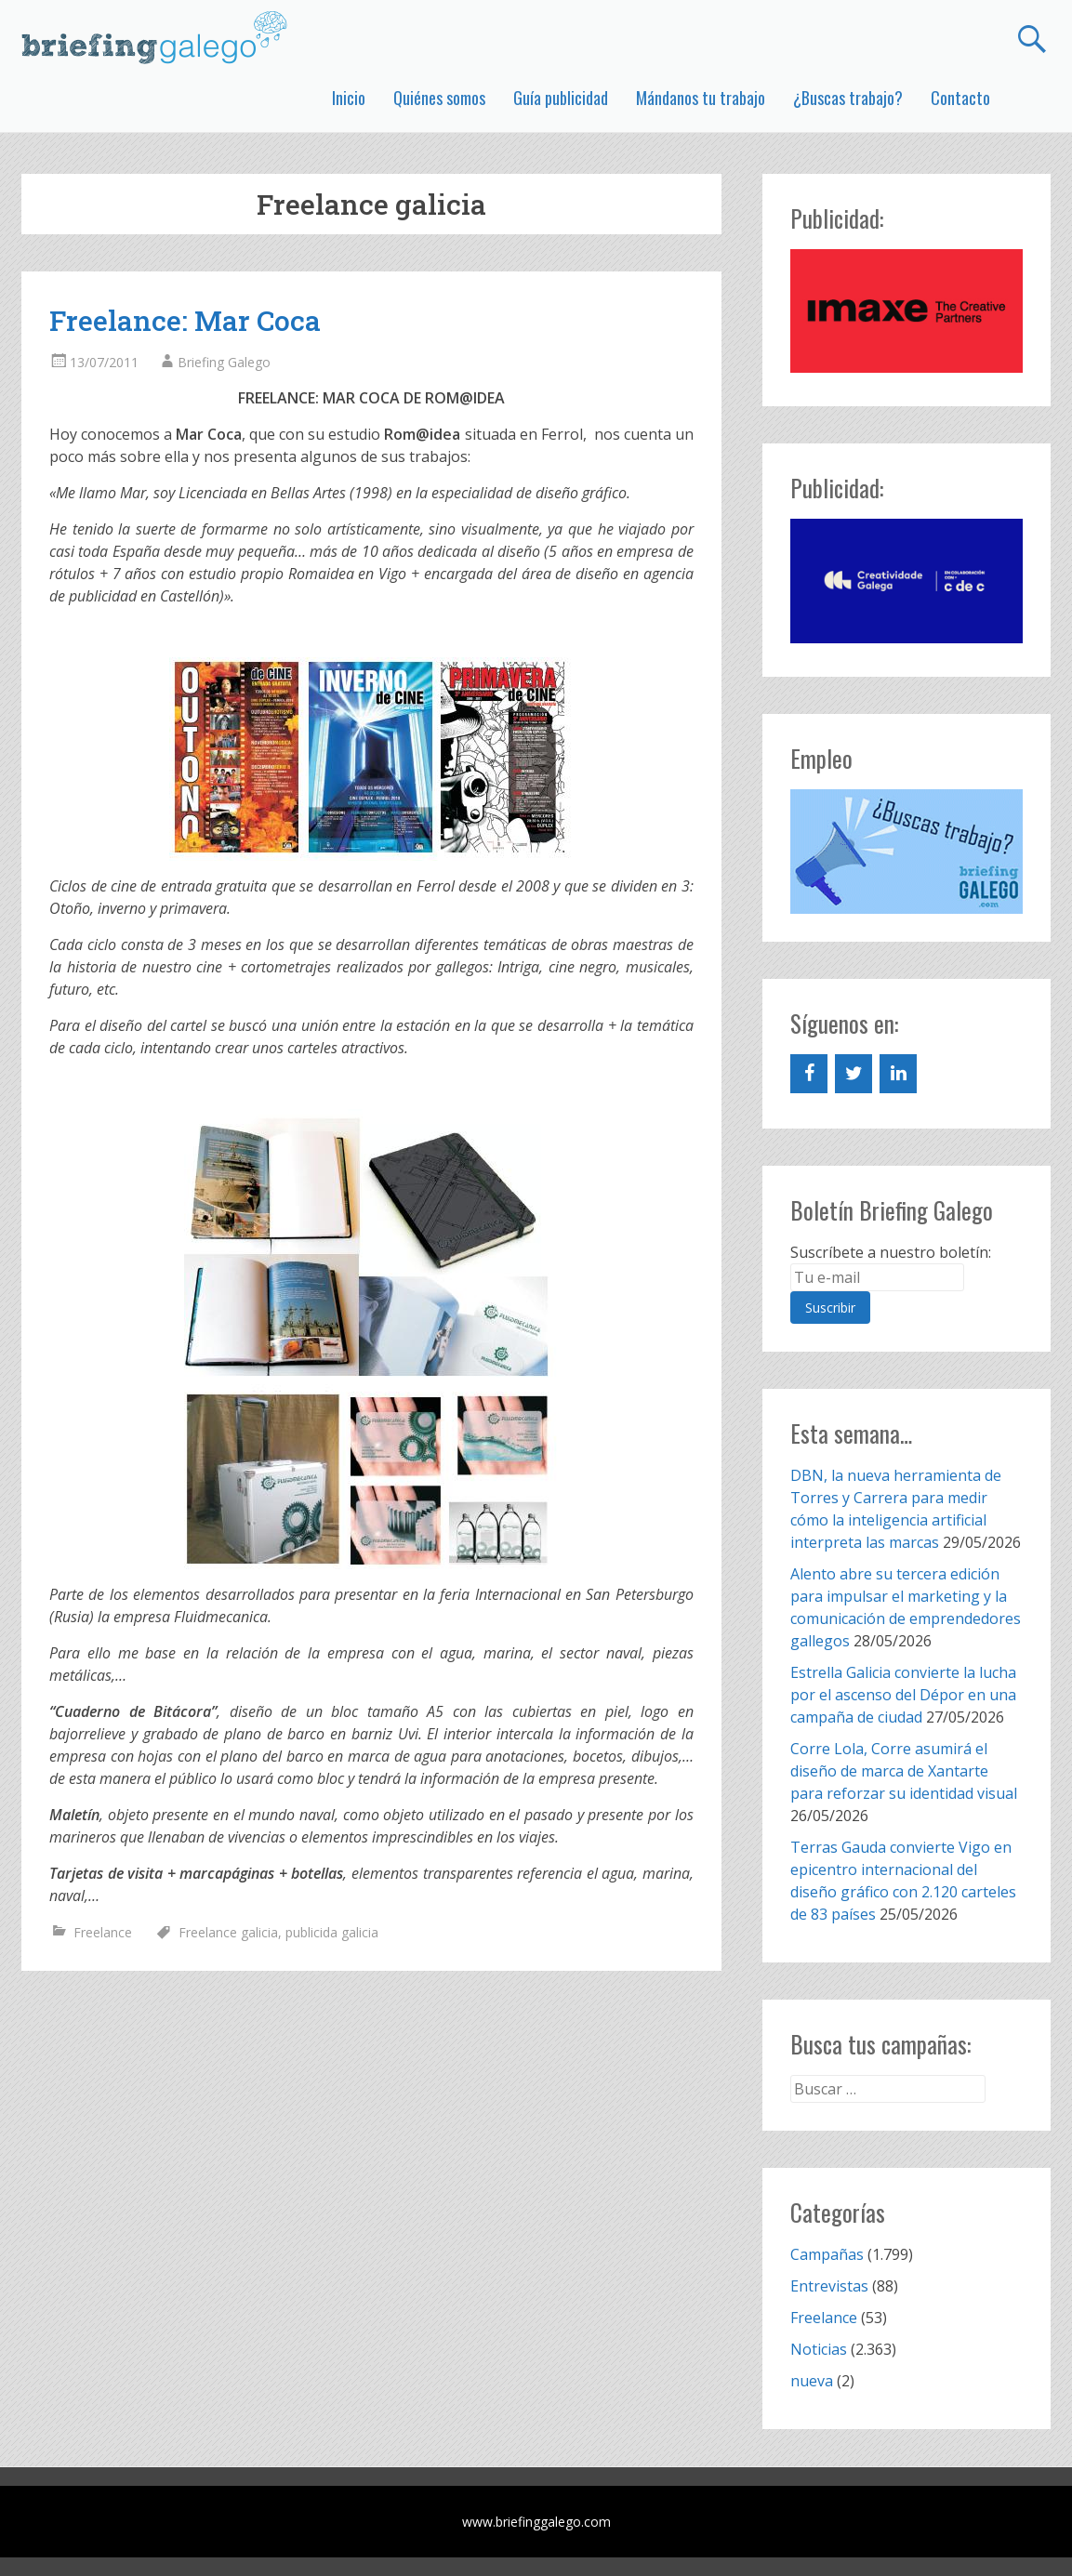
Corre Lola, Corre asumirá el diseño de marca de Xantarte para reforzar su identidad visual (903, 1770)
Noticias (818, 2349)
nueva (811, 2381)
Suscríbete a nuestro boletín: (890, 1252)
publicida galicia (331, 1932)
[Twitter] (853, 1073)
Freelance (102, 1932)
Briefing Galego (224, 362)
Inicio (348, 98)
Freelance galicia (228, 1932)
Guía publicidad (560, 98)
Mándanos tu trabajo (700, 98)
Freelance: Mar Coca (185, 320)
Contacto (960, 98)
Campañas (827, 2254)
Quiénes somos (439, 98)
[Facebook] (808, 1073)
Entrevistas (829, 2286)
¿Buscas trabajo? (848, 98)
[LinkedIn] (898, 1073)
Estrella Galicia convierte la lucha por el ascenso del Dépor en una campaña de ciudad (903, 1694)
